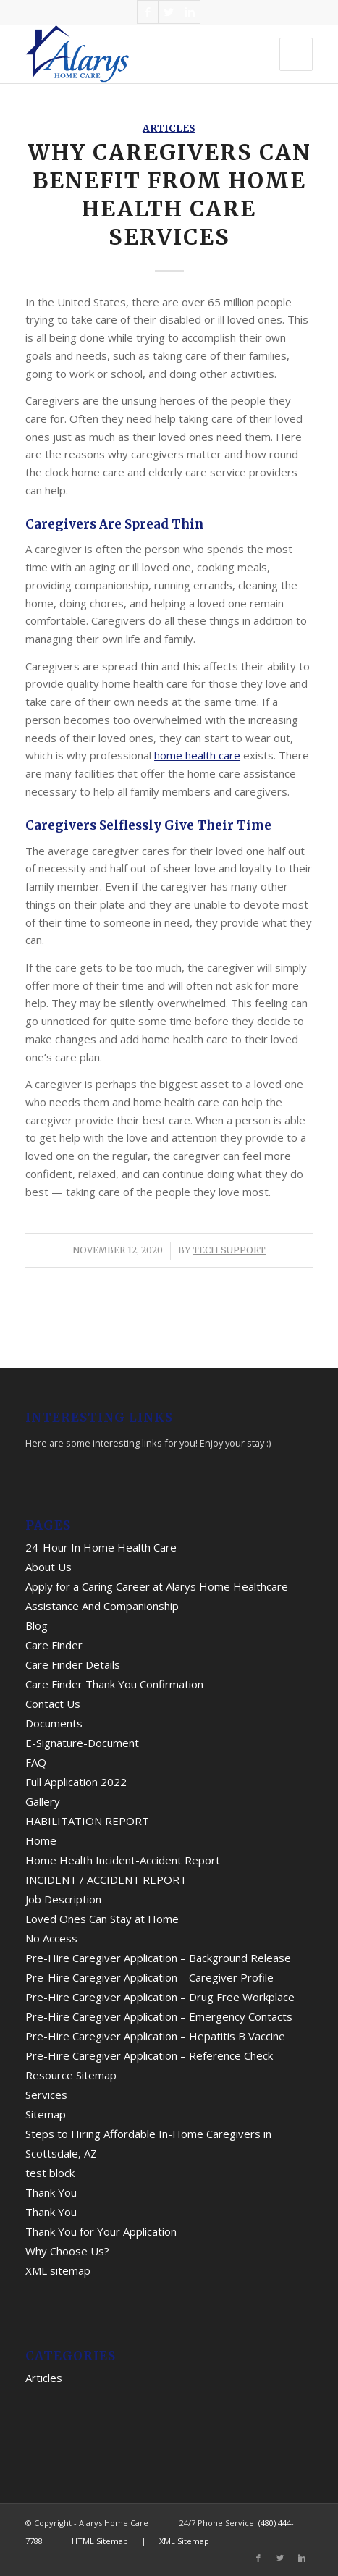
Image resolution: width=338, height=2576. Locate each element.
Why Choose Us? (67, 2251)
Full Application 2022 (76, 1782)
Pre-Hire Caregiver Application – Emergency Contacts (158, 2016)
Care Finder (54, 1645)
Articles (169, 128)
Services (46, 2094)
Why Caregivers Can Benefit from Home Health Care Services (169, 194)
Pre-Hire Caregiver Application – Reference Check (149, 2055)
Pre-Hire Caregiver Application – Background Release (158, 1957)
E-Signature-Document (82, 1742)
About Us (48, 1567)
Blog (36, 1625)
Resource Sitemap (71, 2075)
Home (40, 1840)
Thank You (51, 2192)
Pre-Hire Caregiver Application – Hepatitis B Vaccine (155, 2036)
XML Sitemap (184, 2540)
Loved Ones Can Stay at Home (102, 1918)
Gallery (42, 1801)
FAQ (35, 1762)
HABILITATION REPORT (87, 1821)
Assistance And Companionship (102, 1606)
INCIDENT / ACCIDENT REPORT (106, 1879)
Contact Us (52, 1703)
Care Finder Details (72, 1664)
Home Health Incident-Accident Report (122, 1860)
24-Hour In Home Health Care (101, 1547)
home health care (197, 755)
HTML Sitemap (100, 2540)
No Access (51, 1938)
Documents (54, 1723)
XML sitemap (57, 2270)
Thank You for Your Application (101, 2231)
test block (50, 2172)
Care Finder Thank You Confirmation (114, 1684)
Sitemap (45, 2114)
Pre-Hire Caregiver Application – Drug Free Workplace (160, 1997)
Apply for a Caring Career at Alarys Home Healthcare (156, 1586)
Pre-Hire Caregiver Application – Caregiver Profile (149, 1977)
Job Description (63, 1899)
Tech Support (229, 1250)
